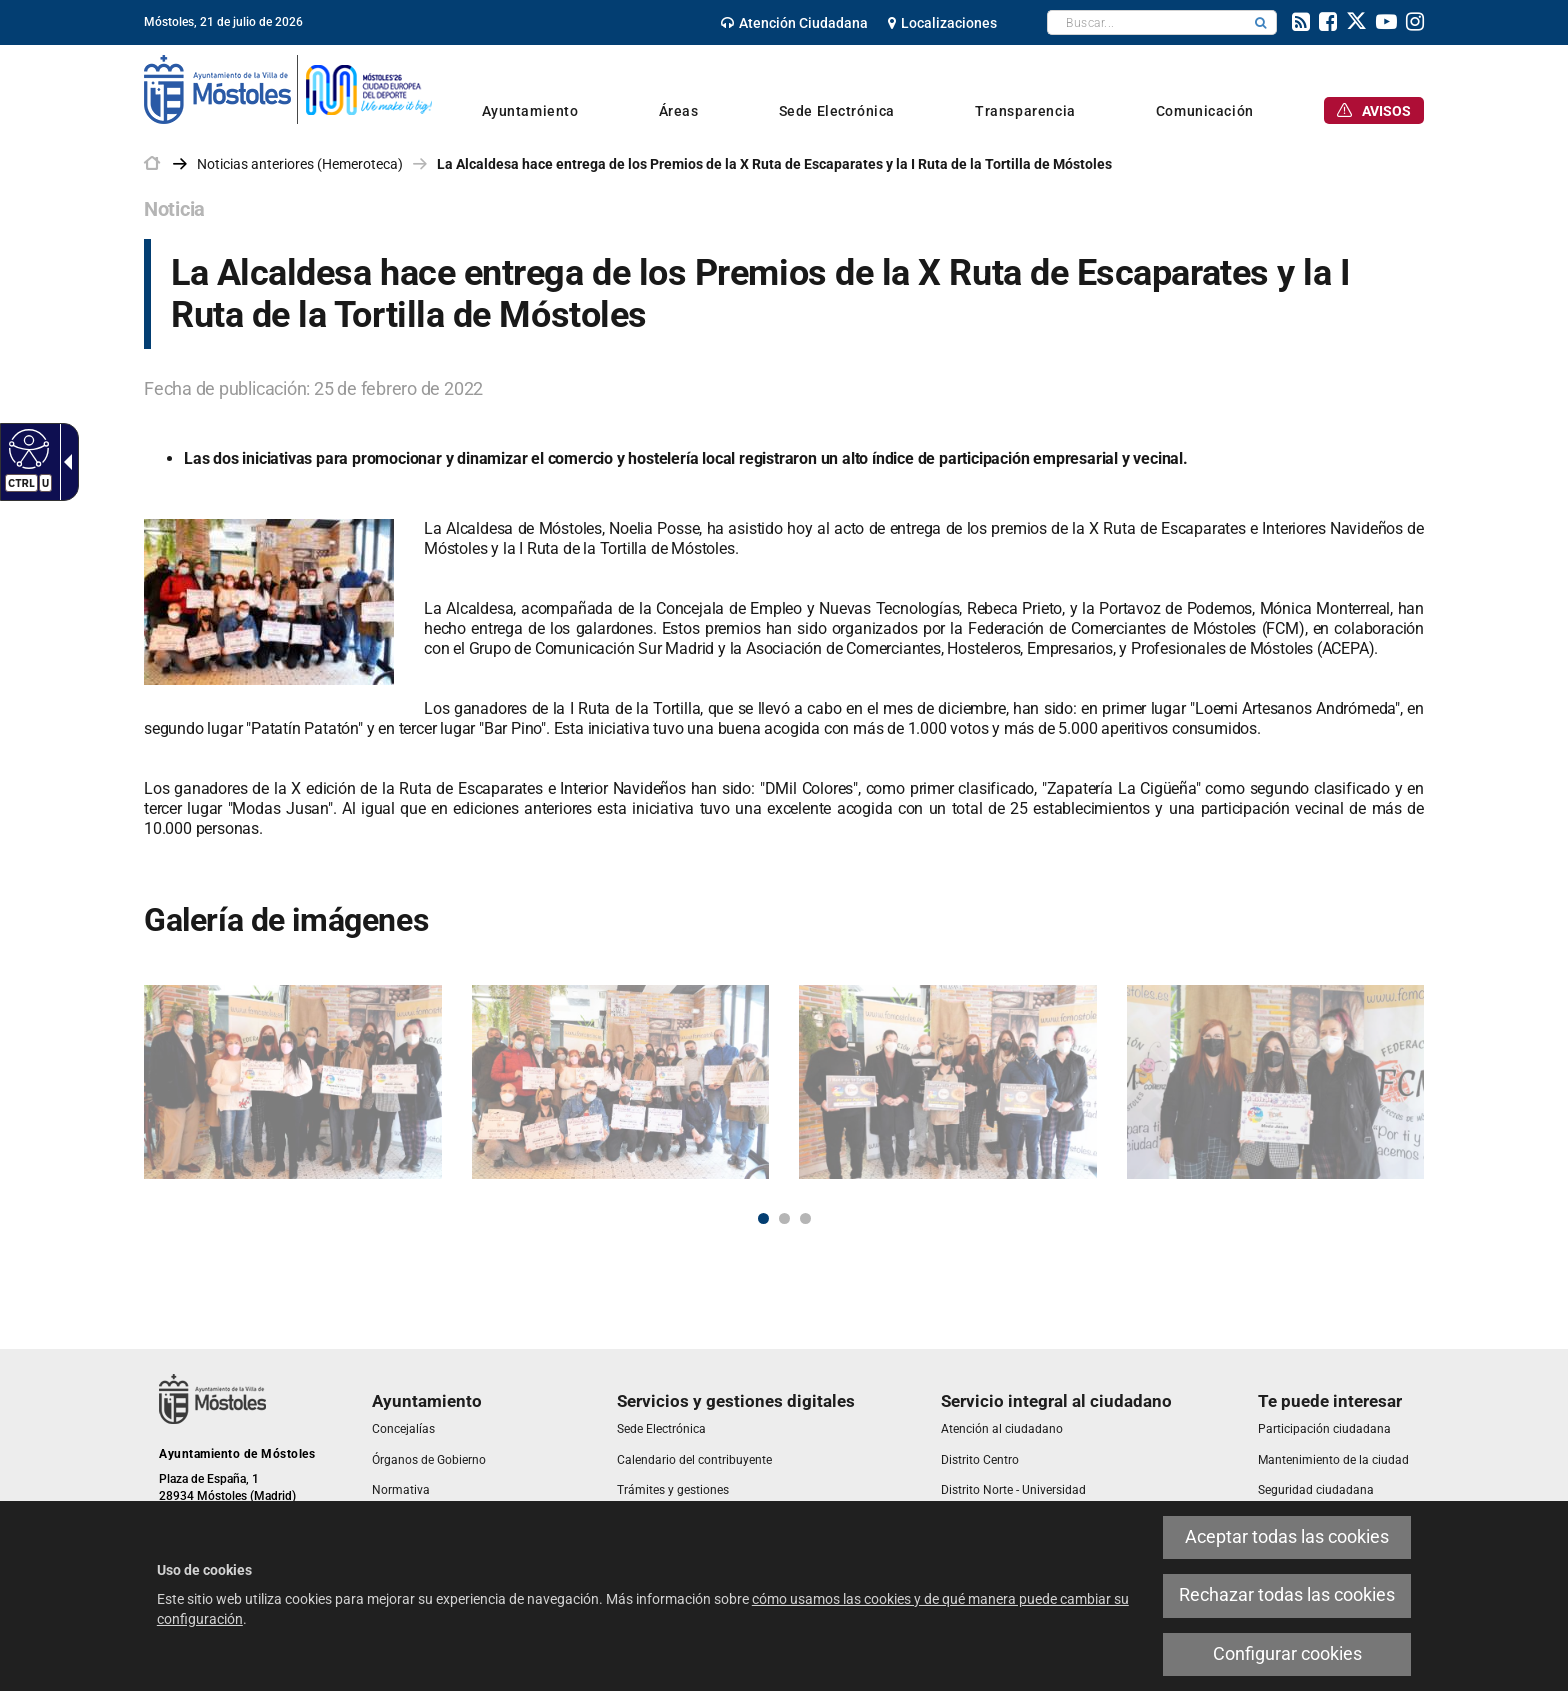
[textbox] (1146, 22)
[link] (26, 448)
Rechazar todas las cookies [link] (1287, 1595)
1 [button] (763, 1218)
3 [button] (805, 1218)
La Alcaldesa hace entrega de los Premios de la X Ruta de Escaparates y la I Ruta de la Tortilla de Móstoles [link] (774, 164)
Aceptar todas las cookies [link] (1287, 1537)
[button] (1261, 22)
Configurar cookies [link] (1287, 1654)
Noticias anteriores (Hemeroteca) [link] (300, 164)
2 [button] (784, 1218)
